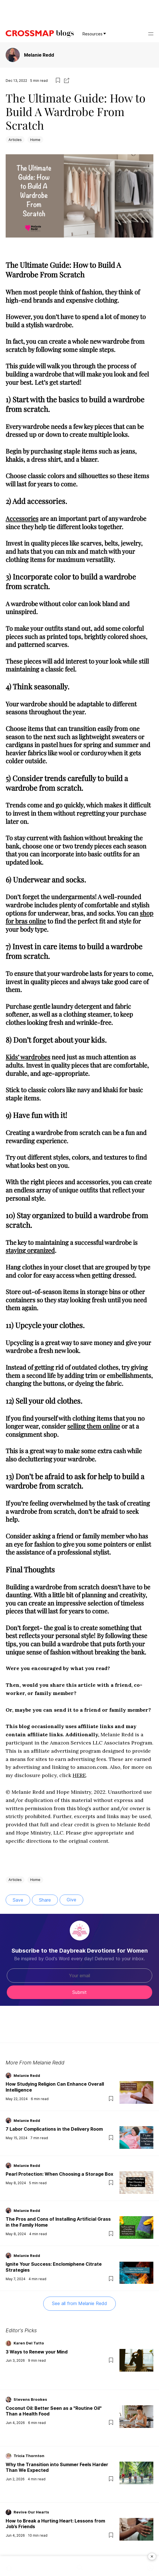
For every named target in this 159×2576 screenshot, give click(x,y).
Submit (79, 1992)
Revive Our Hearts (31, 2512)
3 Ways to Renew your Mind (36, 2352)
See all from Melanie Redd (79, 2303)
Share (45, 1900)
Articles (15, 139)
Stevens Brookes (30, 2399)
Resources (94, 33)
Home (35, 139)
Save (18, 1900)
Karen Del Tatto (29, 2343)
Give (71, 1899)
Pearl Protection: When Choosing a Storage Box (59, 2174)
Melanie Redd (39, 55)
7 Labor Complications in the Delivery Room (54, 2129)
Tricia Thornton (29, 2455)
